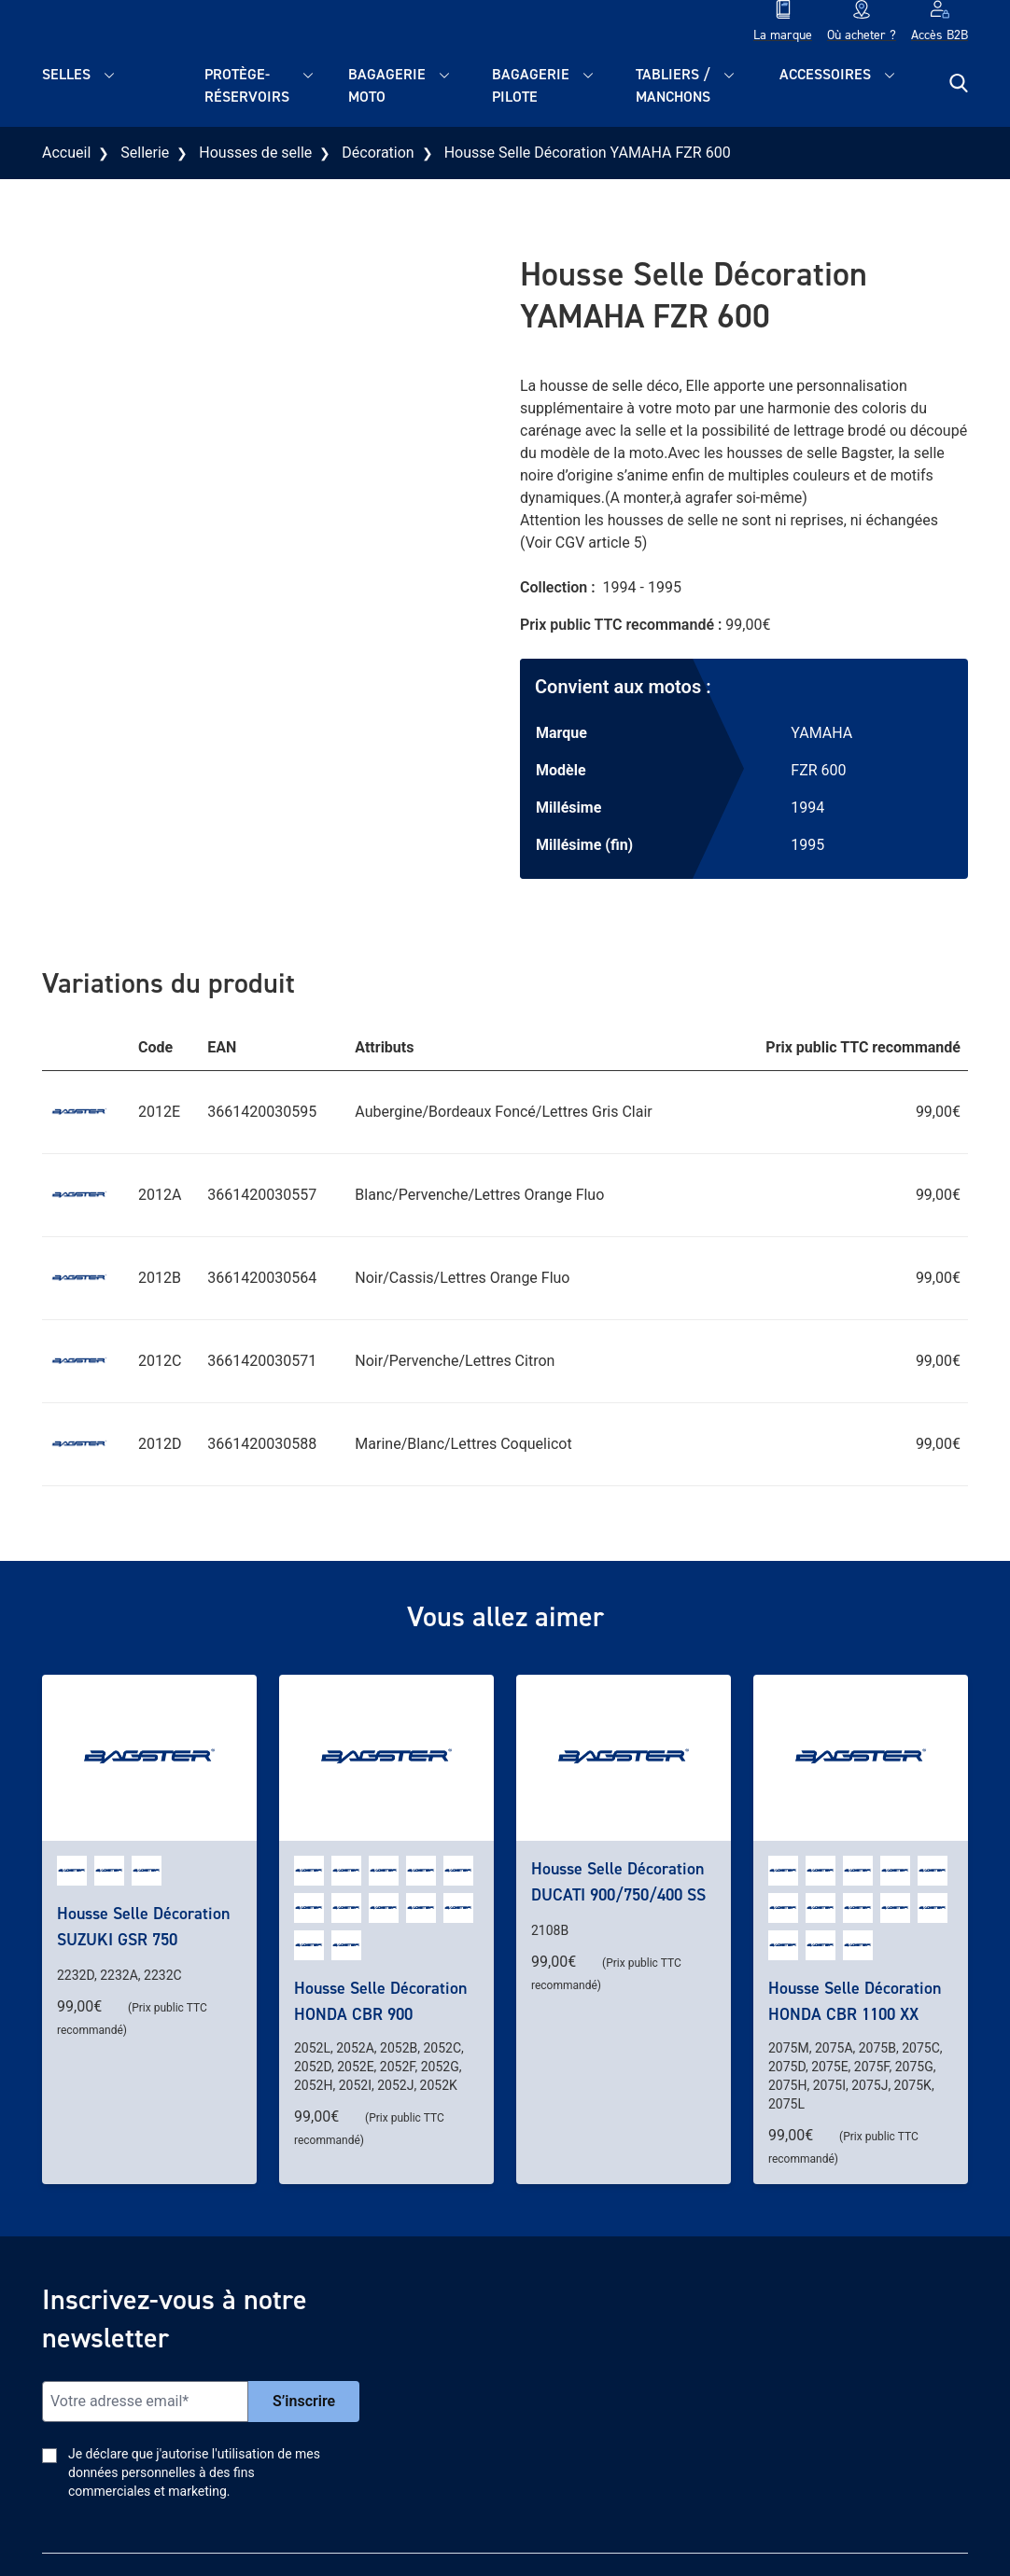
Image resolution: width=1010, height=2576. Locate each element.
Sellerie (144, 152)
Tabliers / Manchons (673, 85)
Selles (66, 74)
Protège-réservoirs (246, 85)
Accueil (66, 152)
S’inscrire (304, 2401)
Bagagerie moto (387, 85)
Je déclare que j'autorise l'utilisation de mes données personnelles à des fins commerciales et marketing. (194, 2472)
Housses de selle (255, 152)
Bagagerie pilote (530, 85)
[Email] (145, 2401)
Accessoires (825, 74)
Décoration (378, 152)
